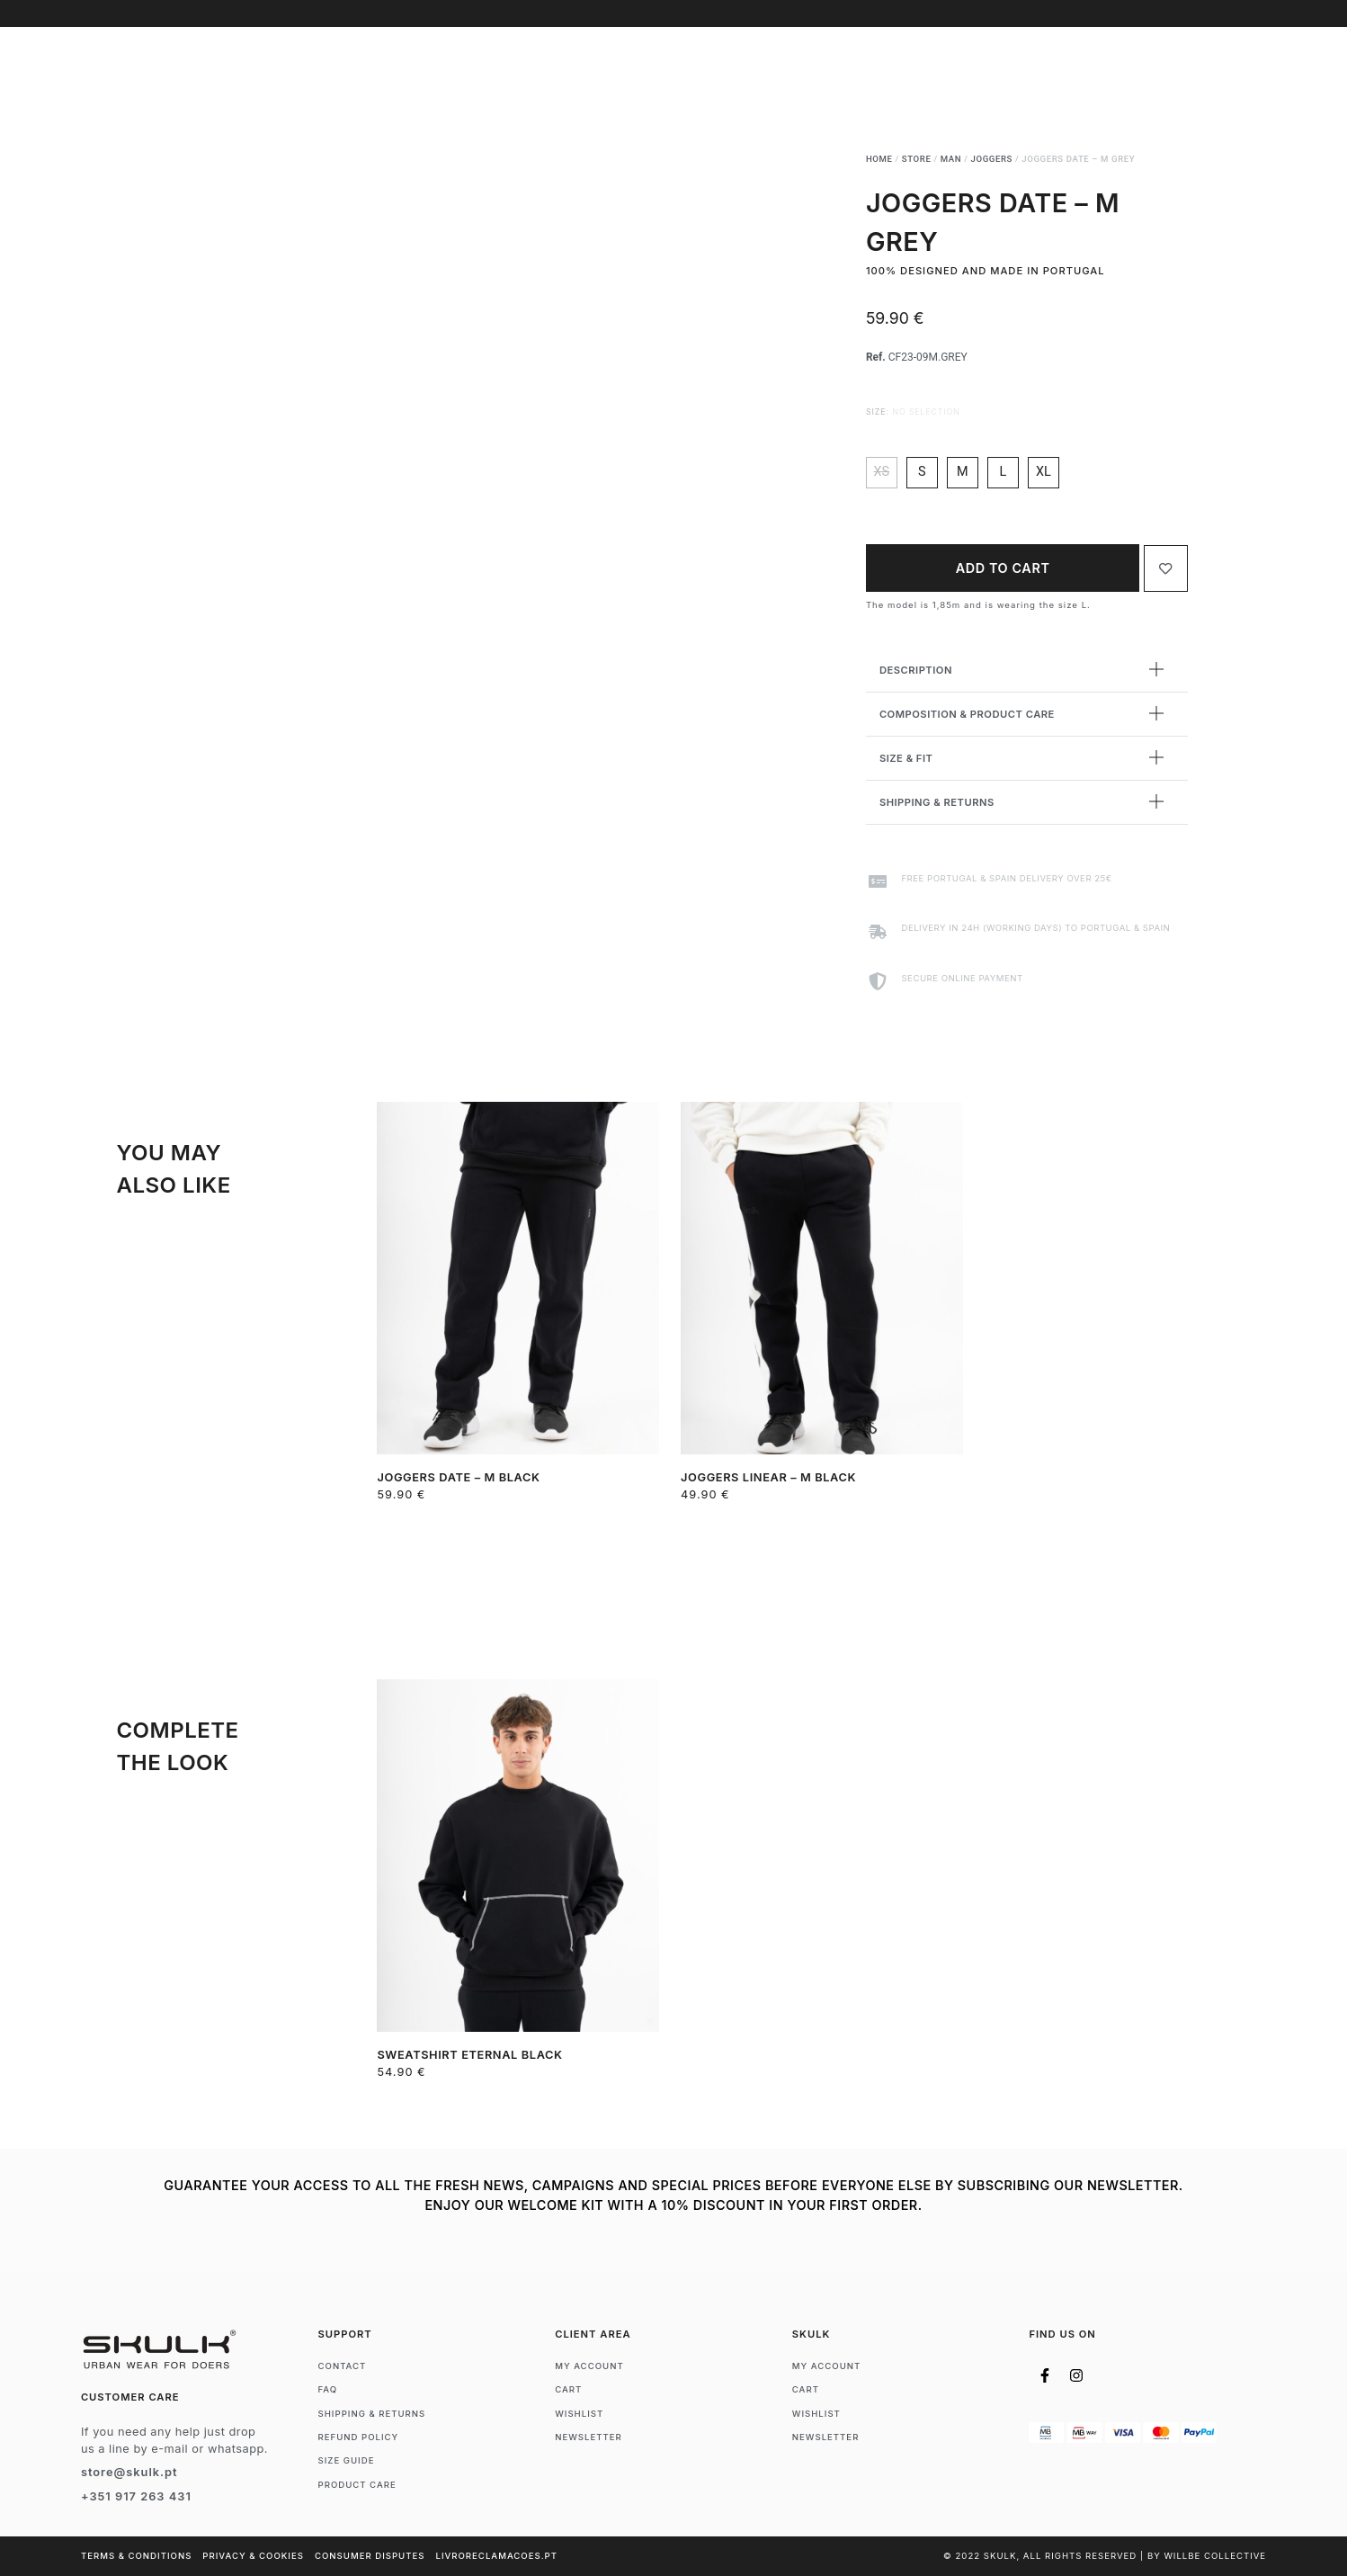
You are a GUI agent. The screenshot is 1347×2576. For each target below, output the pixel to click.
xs (882, 471)
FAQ (328, 2389)
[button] (1027, 670)
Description (915, 670)
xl (1043, 471)
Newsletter (588, 2437)
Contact (342, 2366)
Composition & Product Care (967, 714)
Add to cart (1003, 568)
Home (879, 159)
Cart (568, 2389)
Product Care (357, 2485)
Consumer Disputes (370, 2556)
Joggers (991, 159)
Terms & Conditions (136, 2556)
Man (951, 159)
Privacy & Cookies (253, 2556)
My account (589, 2366)
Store (917, 159)
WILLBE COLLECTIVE (1215, 2556)
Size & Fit (906, 758)
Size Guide (346, 2460)
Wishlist (579, 2414)
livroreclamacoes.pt (496, 2556)
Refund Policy (358, 2437)
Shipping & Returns (937, 802)
